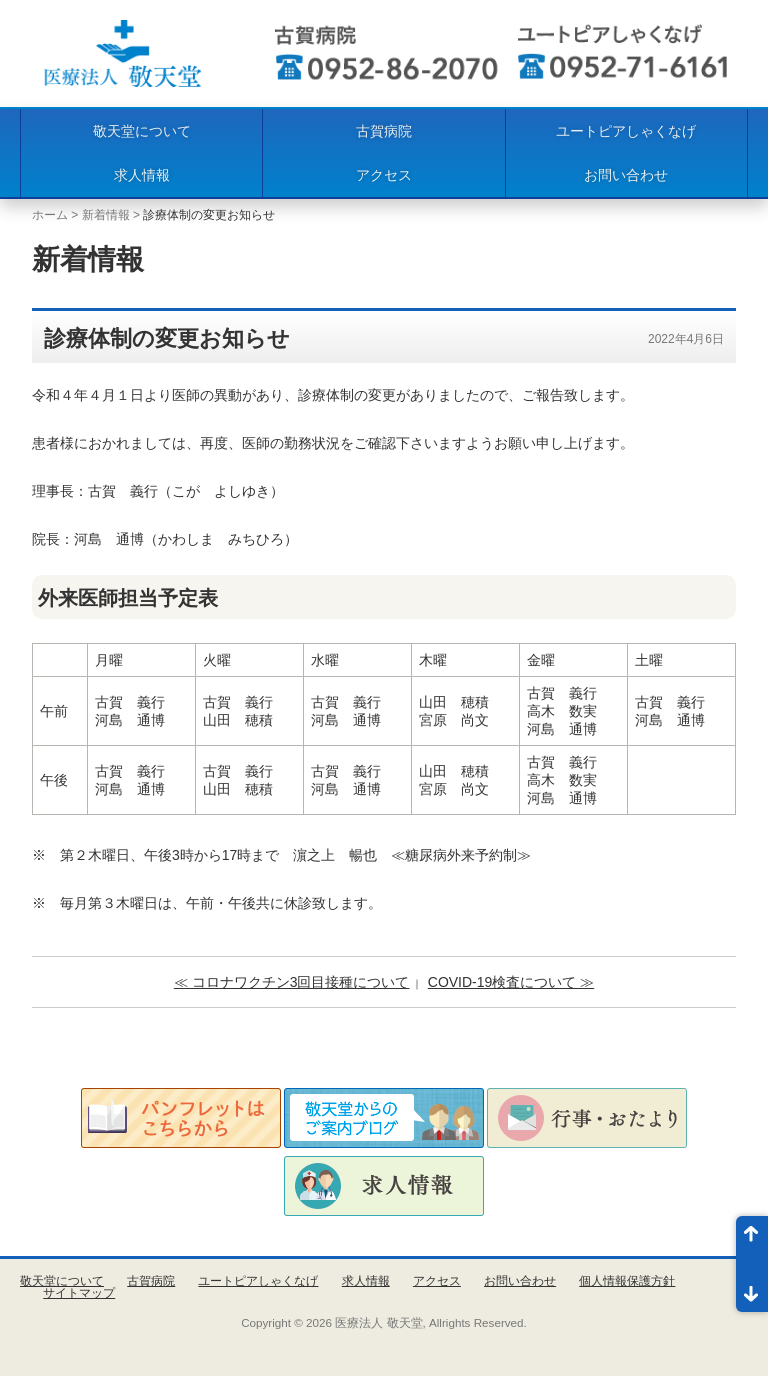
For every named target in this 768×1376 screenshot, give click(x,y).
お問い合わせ (626, 175)
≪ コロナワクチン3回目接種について (292, 982)
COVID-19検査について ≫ (511, 982)
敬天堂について (142, 131)
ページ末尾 (752, 1288)
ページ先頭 (752, 1240)
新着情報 (106, 215)
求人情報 (142, 175)
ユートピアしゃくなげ (626, 131)
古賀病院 (384, 131)
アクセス (384, 175)
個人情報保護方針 (627, 1281)
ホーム (50, 215)
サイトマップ (79, 1293)
